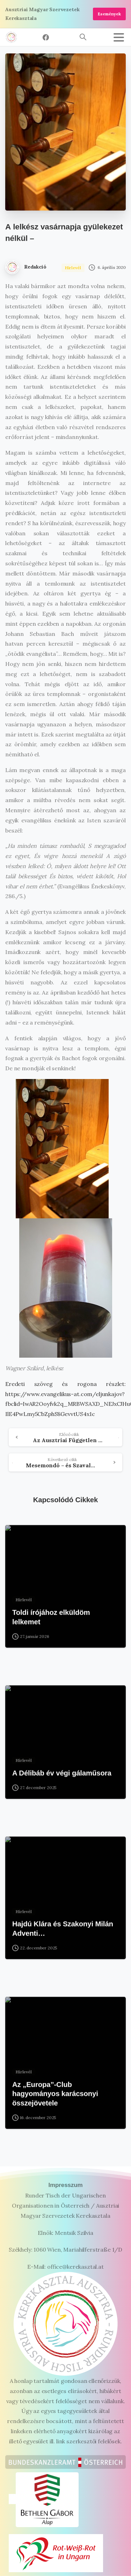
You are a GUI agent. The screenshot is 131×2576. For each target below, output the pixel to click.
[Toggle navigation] (119, 37)
